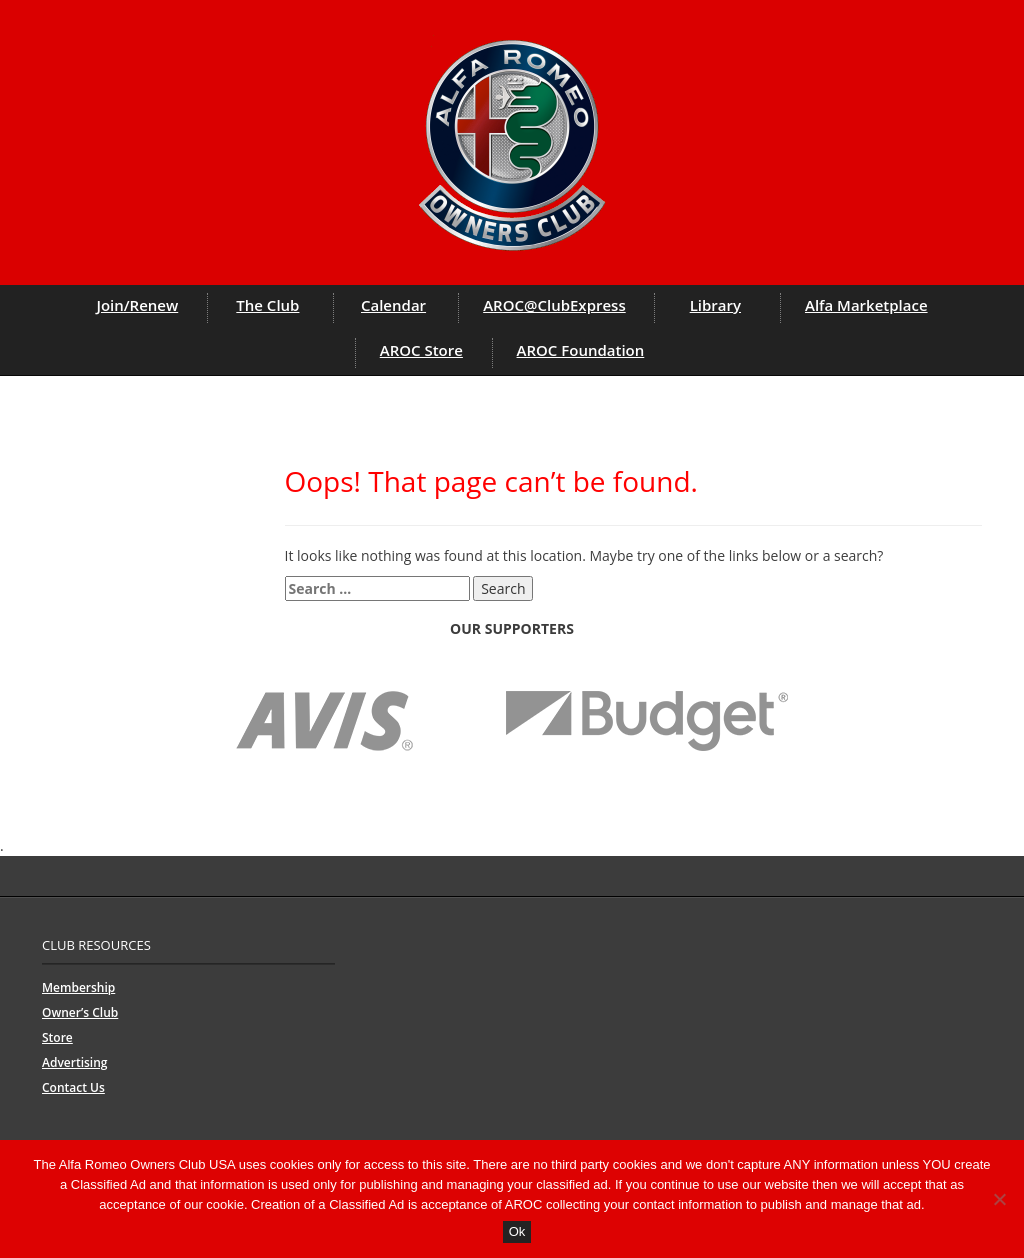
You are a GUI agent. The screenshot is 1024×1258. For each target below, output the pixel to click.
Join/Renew (137, 305)
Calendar (393, 305)
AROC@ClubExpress (554, 305)
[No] (999, 1199)
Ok (517, 1231)
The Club (267, 305)
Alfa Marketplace (866, 305)
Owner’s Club (80, 1012)
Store (57, 1037)
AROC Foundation (581, 350)
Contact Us (73, 1087)
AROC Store (421, 350)
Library (715, 305)
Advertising (74, 1062)
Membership (78, 987)
